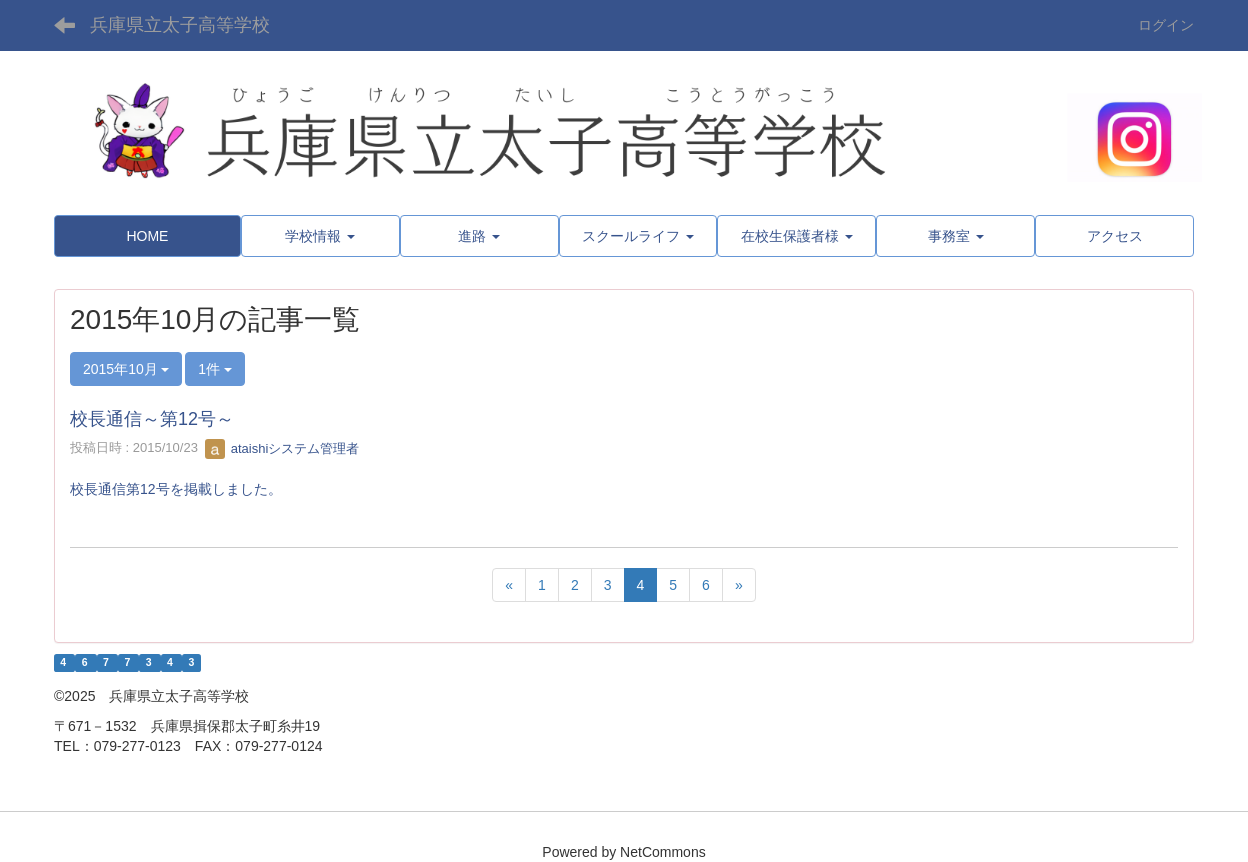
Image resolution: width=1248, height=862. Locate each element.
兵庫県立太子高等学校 (180, 25)
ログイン (1166, 25)
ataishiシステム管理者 (282, 448)
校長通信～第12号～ (152, 419)
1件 (215, 369)
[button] (320, 236)
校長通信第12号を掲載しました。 (176, 489)
